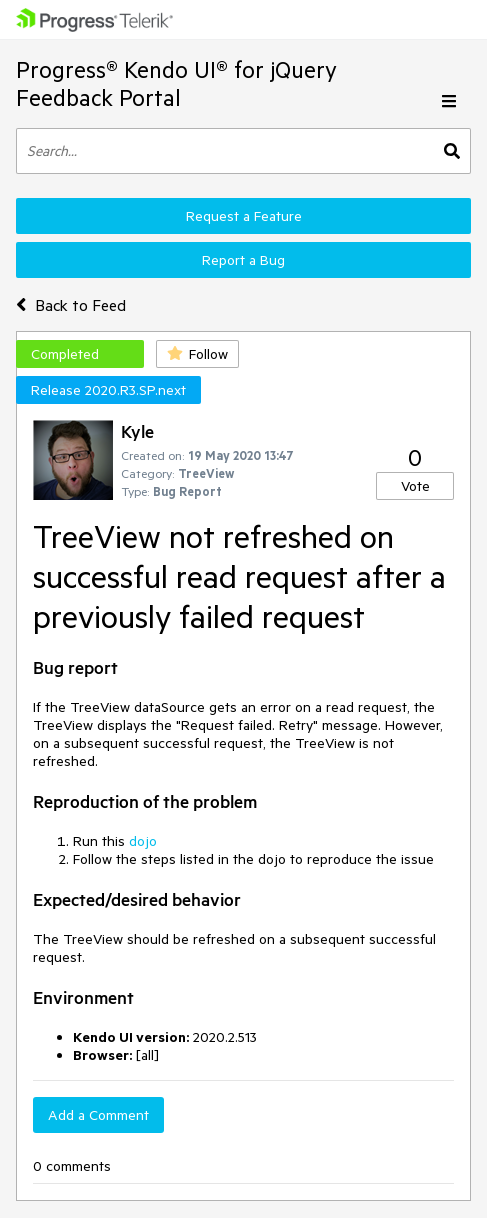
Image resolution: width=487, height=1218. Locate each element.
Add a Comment (98, 1115)
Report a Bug (243, 260)
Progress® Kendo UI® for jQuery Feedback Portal (176, 83)
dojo (143, 841)
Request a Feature (244, 216)
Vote (415, 486)
